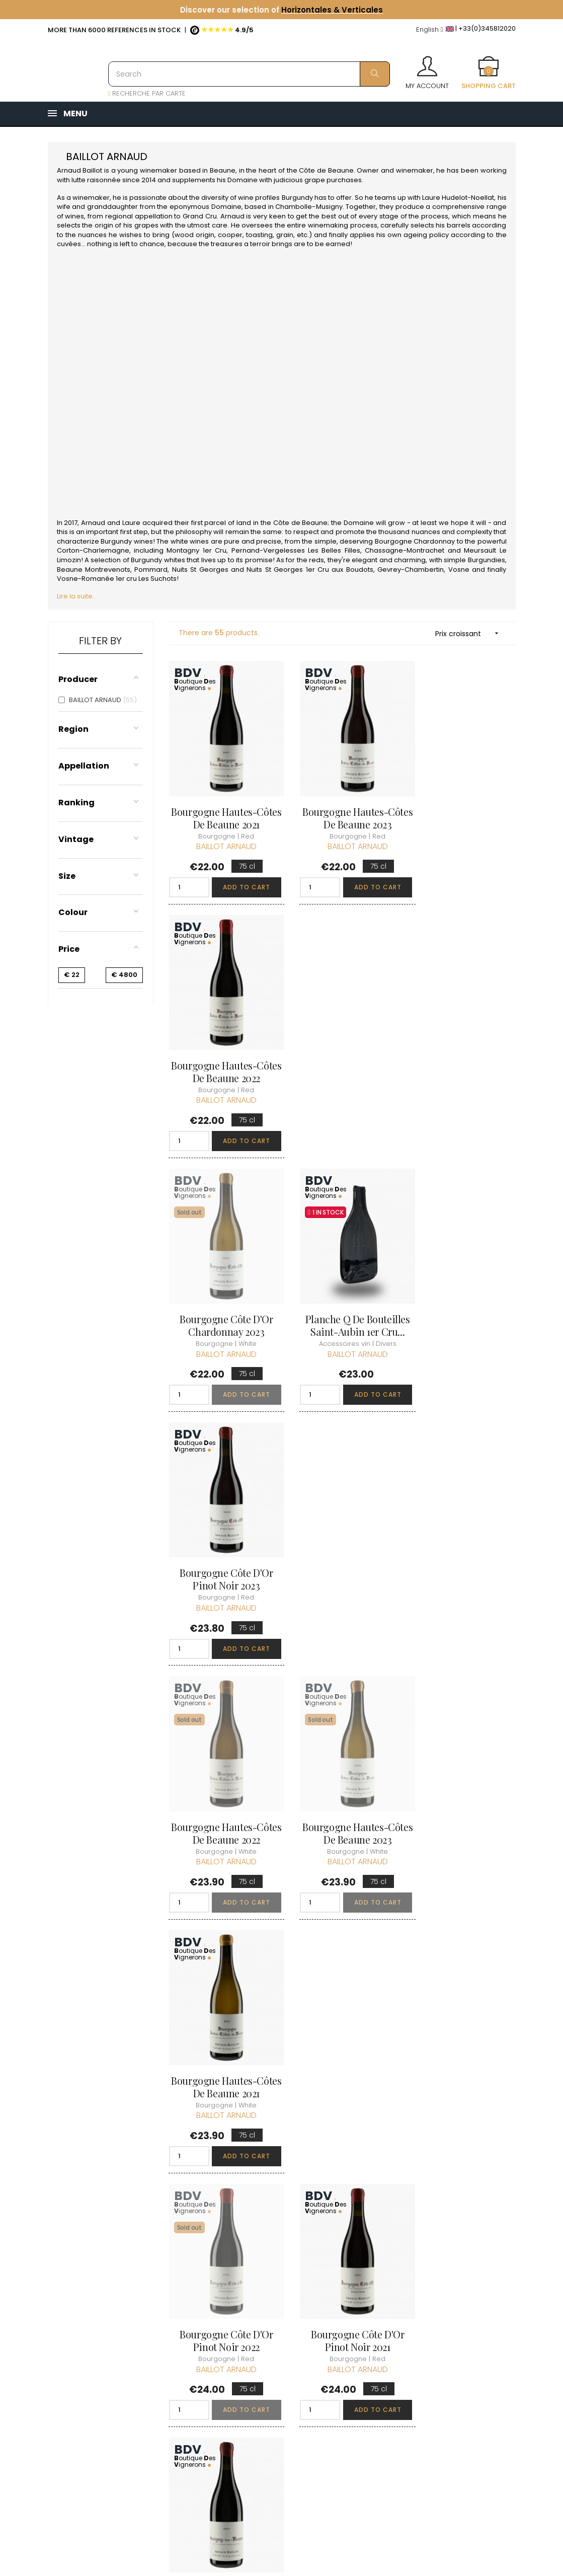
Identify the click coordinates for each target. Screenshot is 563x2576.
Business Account (277, 2415)
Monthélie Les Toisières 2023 (221, 2013)
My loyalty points (357, 2333)
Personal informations (350, 2292)
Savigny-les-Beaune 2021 (462, 1530)
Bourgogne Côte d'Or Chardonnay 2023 (221, 1047)
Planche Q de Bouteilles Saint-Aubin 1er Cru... (342, 1047)
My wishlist (347, 2351)
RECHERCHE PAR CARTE (147, 93)
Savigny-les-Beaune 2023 (462, 1772)
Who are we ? (272, 2287)
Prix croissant (470, 633)
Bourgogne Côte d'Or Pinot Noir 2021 (341, 1530)
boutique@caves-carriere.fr (107, 2337)
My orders (346, 2315)
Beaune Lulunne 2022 (463, 2007)
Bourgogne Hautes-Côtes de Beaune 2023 (341, 805)
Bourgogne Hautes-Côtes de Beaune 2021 (221, 805)
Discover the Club (439, 2287)
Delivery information (268, 2310)
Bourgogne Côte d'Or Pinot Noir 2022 (221, 1530)
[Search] (249, 74)
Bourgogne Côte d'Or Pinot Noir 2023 (462, 1047)
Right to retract (273, 2397)
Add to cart (241, 875)
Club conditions (435, 2323)
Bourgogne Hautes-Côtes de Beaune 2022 (462, 805)
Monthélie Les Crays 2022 (341, 2013)
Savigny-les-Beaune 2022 (341, 1772)
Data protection (275, 2379)
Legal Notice (269, 2361)
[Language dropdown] (429, 30)
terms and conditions (266, 2338)
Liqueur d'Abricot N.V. (221, 1765)
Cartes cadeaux (356, 2369)
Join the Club (431, 2305)
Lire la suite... (77, 596)
